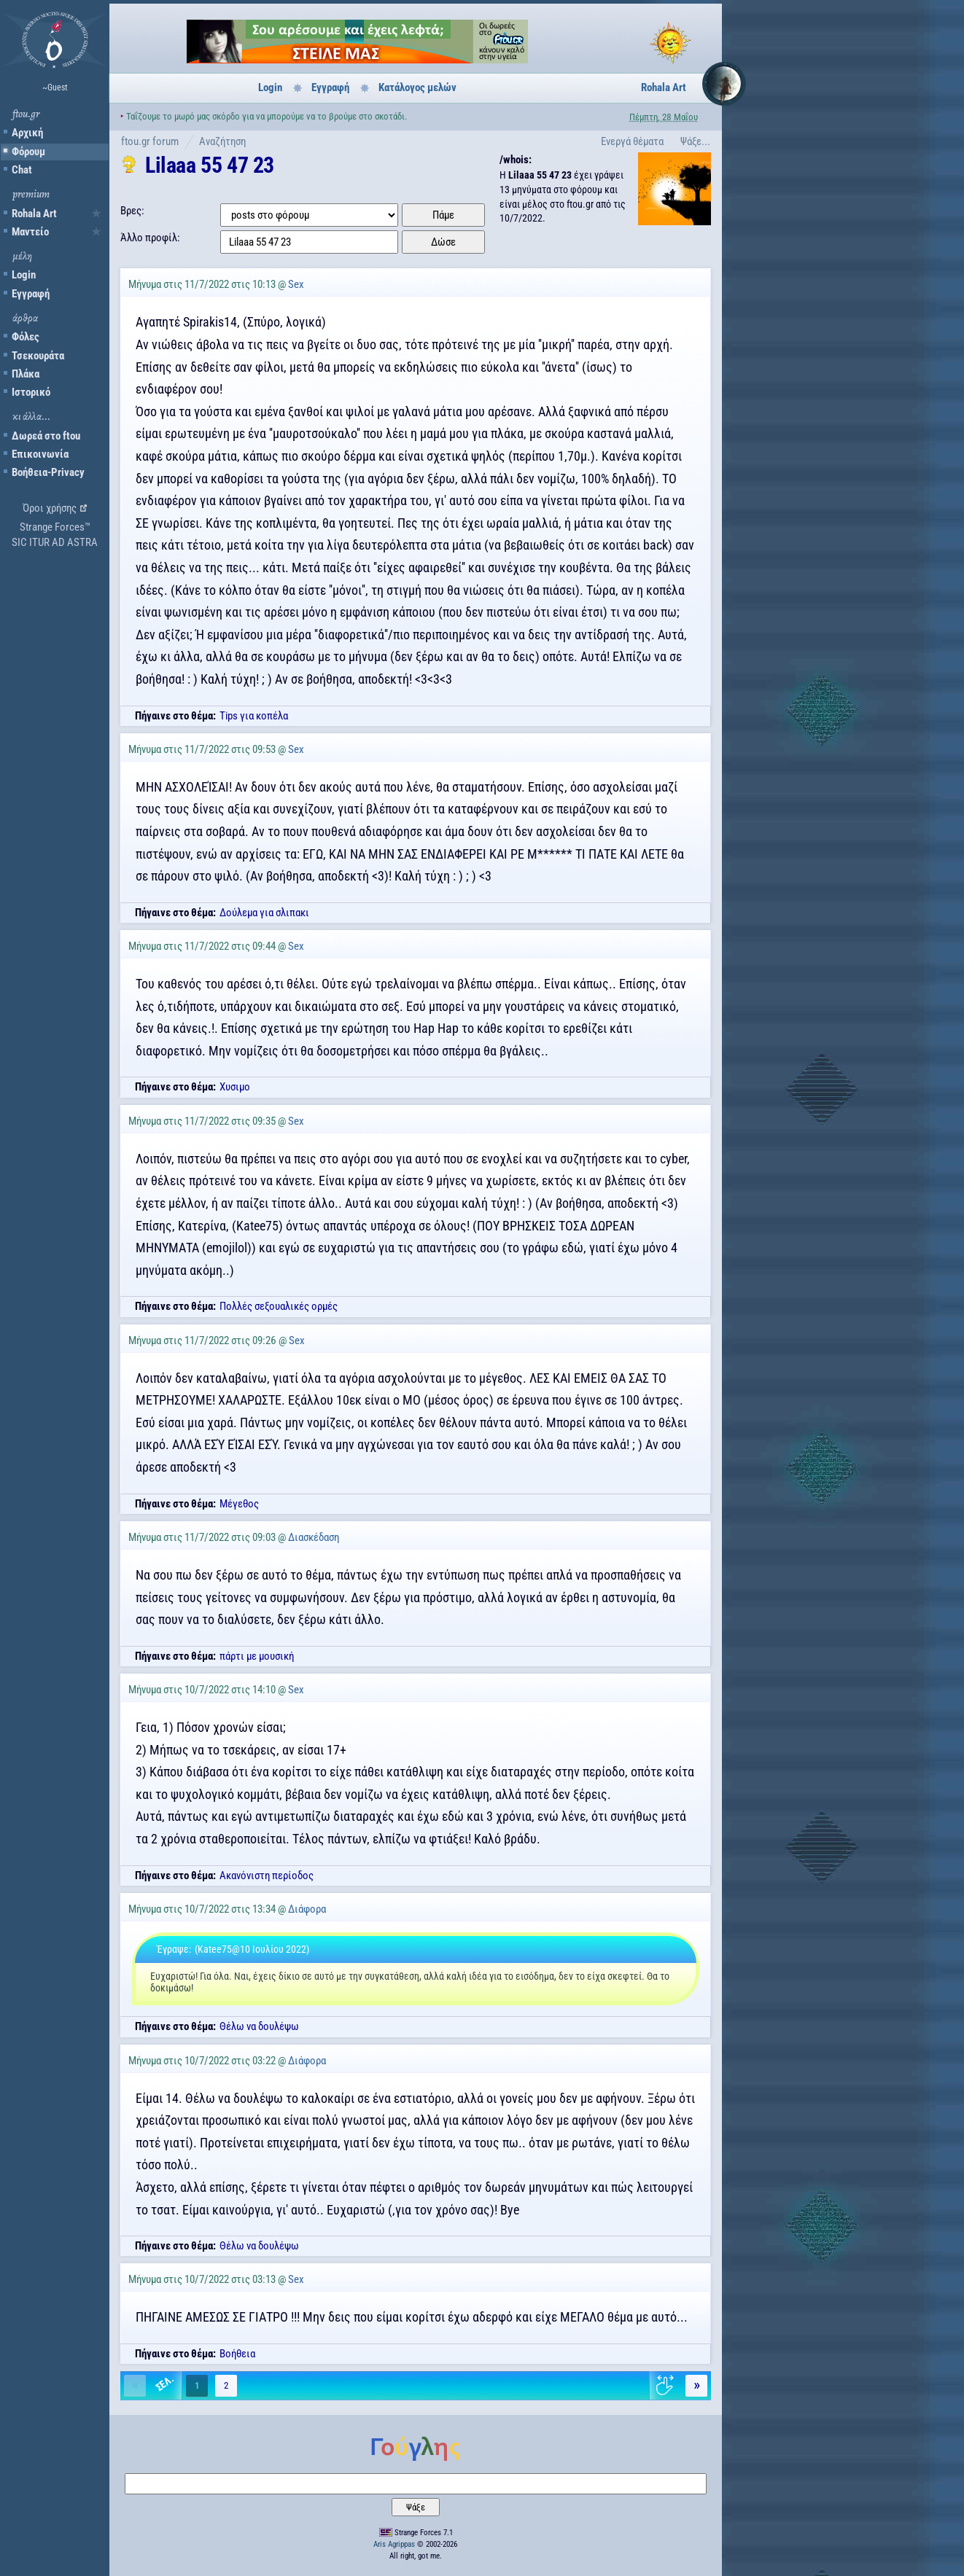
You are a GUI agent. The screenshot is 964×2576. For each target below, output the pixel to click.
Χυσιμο (234, 1086)
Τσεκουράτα (38, 355)
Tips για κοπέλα (253, 715)
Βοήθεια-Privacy (48, 472)
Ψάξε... (695, 141)
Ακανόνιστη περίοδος (266, 1875)
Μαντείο (30, 231)
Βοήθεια (237, 2353)
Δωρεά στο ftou (46, 435)
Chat (22, 169)
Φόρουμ (28, 151)
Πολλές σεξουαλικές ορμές (278, 1306)
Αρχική (27, 132)
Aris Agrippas (394, 2544)
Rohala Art (34, 213)
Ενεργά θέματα (632, 141)
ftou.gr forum (150, 141)
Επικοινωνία (40, 454)
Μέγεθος (239, 1503)
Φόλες (25, 336)
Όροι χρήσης (50, 508)
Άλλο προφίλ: (150, 237)
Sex (296, 284)
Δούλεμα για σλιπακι (264, 912)
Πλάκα (25, 373)
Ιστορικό (31, 392)
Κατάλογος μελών (417, 87)
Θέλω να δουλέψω (259, 2026)
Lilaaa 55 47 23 (209, 165)
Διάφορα (307, 1909)
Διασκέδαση (313, 1537)
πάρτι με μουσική (256, 1656)
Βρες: (132, 210)
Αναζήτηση (222, 141)
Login (24, 274)
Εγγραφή (31, 293)
